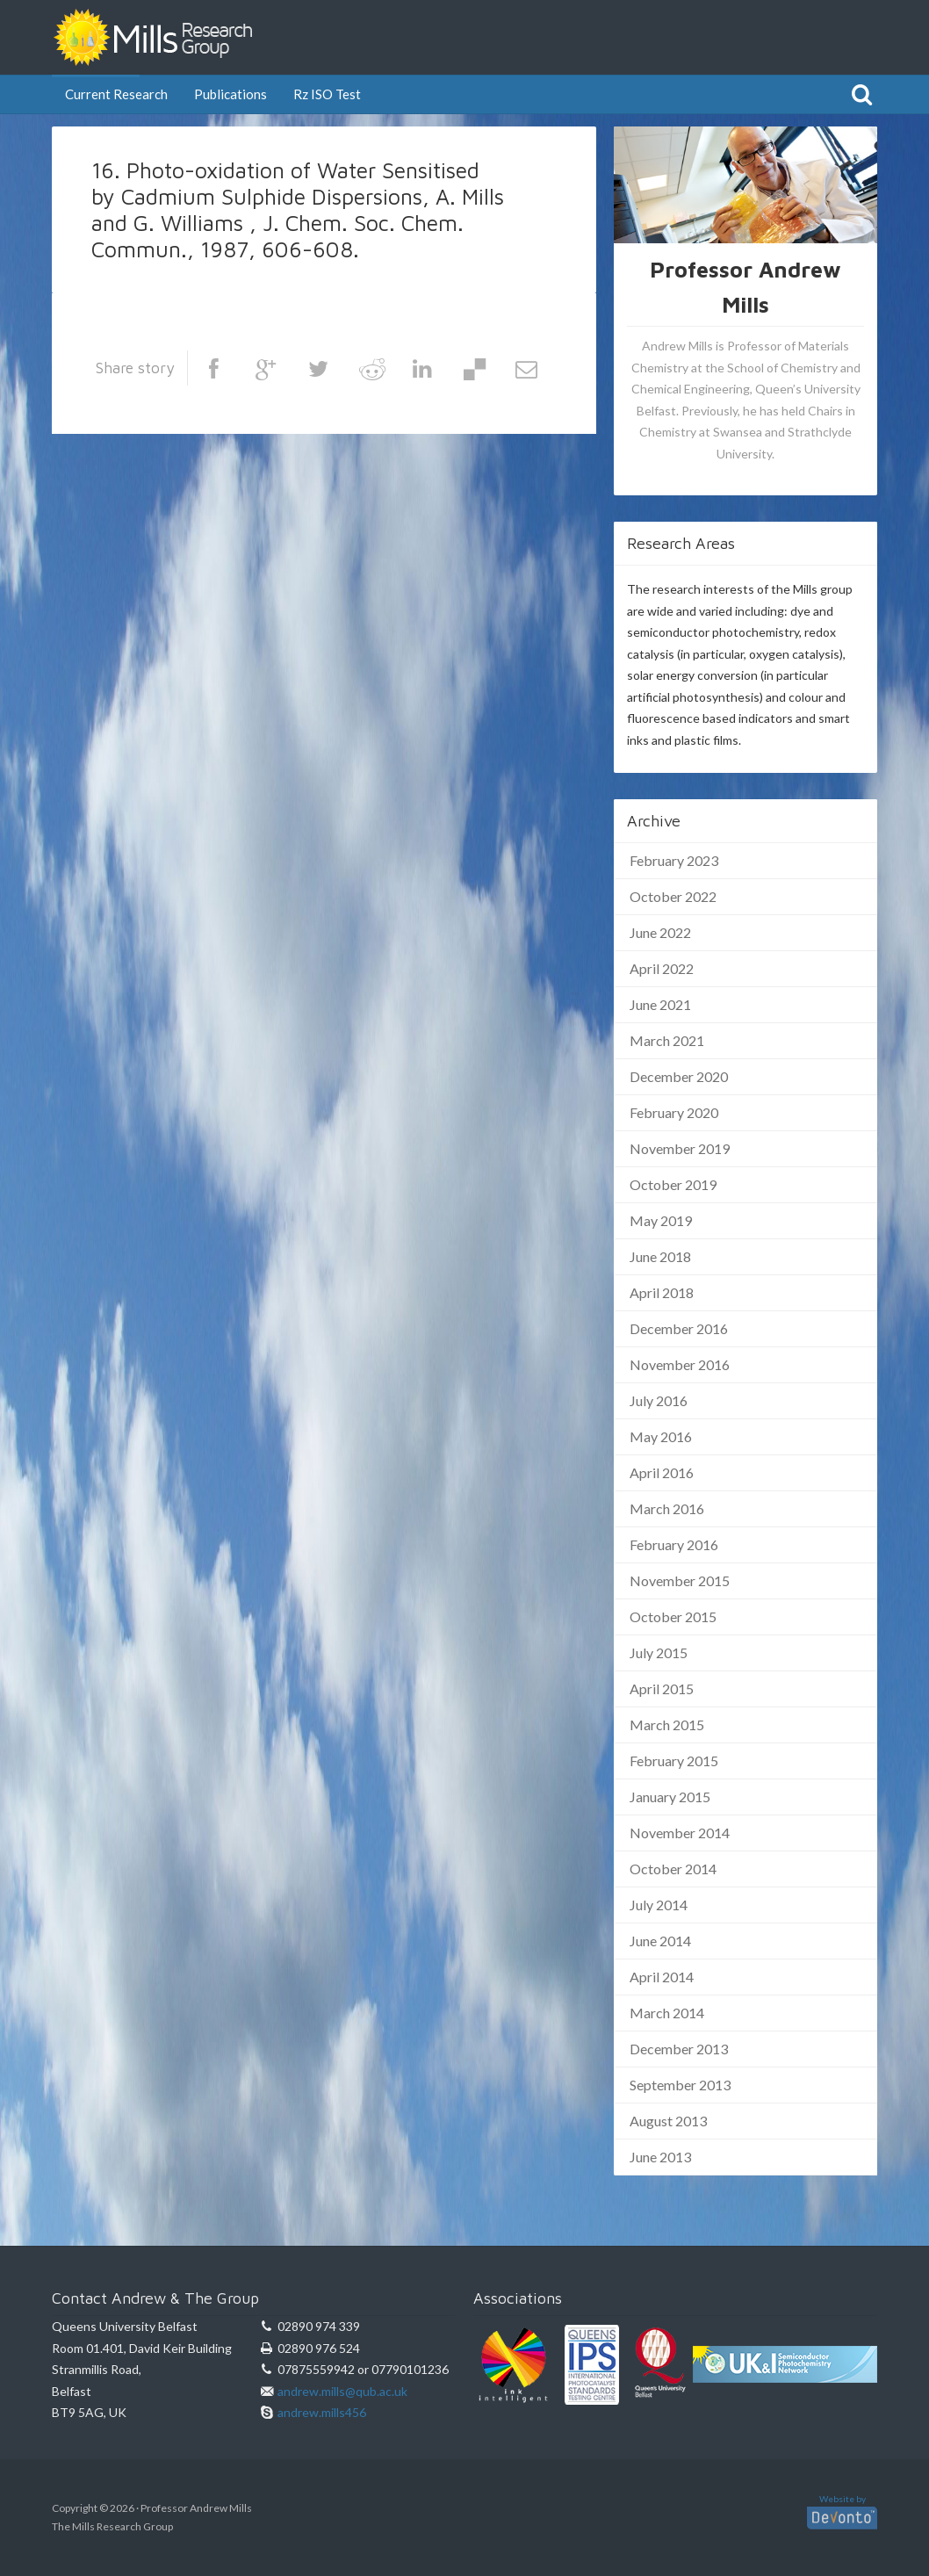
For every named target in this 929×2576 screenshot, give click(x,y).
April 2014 (662, 1976)
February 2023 (674, 860)
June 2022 (660, 932)
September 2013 (680, 2084)
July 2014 (659, 1904)
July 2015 (659, 1652)
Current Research (116, 94)
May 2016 (661, 1436)
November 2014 (680, 1832)
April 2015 (662, 1688)
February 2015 (674, 1760)
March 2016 (667, 1508)
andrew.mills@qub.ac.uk (342, 2391)
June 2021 (660, 1004)
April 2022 (662, 968)
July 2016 (659, 1400)
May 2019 (661, 1220)
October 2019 (673, 1184)
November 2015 (680, 1580)
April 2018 (662, 1292)
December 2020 (679, 1076)
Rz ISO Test (327, 94)
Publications (230, 94)
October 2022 (673, 896)
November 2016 (680, 1364)
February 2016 (674, 1544)
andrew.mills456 (321, 2412)
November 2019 (680, 1148)
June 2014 (660, 1940)
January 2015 (670, 1796)
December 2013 (679, 2048)
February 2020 (674, 1112)
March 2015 (667, 1724)
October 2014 (673, 1868)
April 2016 (662, 1472)
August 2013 (668, 2120)
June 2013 (660, 2156)
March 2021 (667, 1040)
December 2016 (679, 1328)
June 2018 (660, 1256)
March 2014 (667, 2012)
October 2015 (673, 1616)
